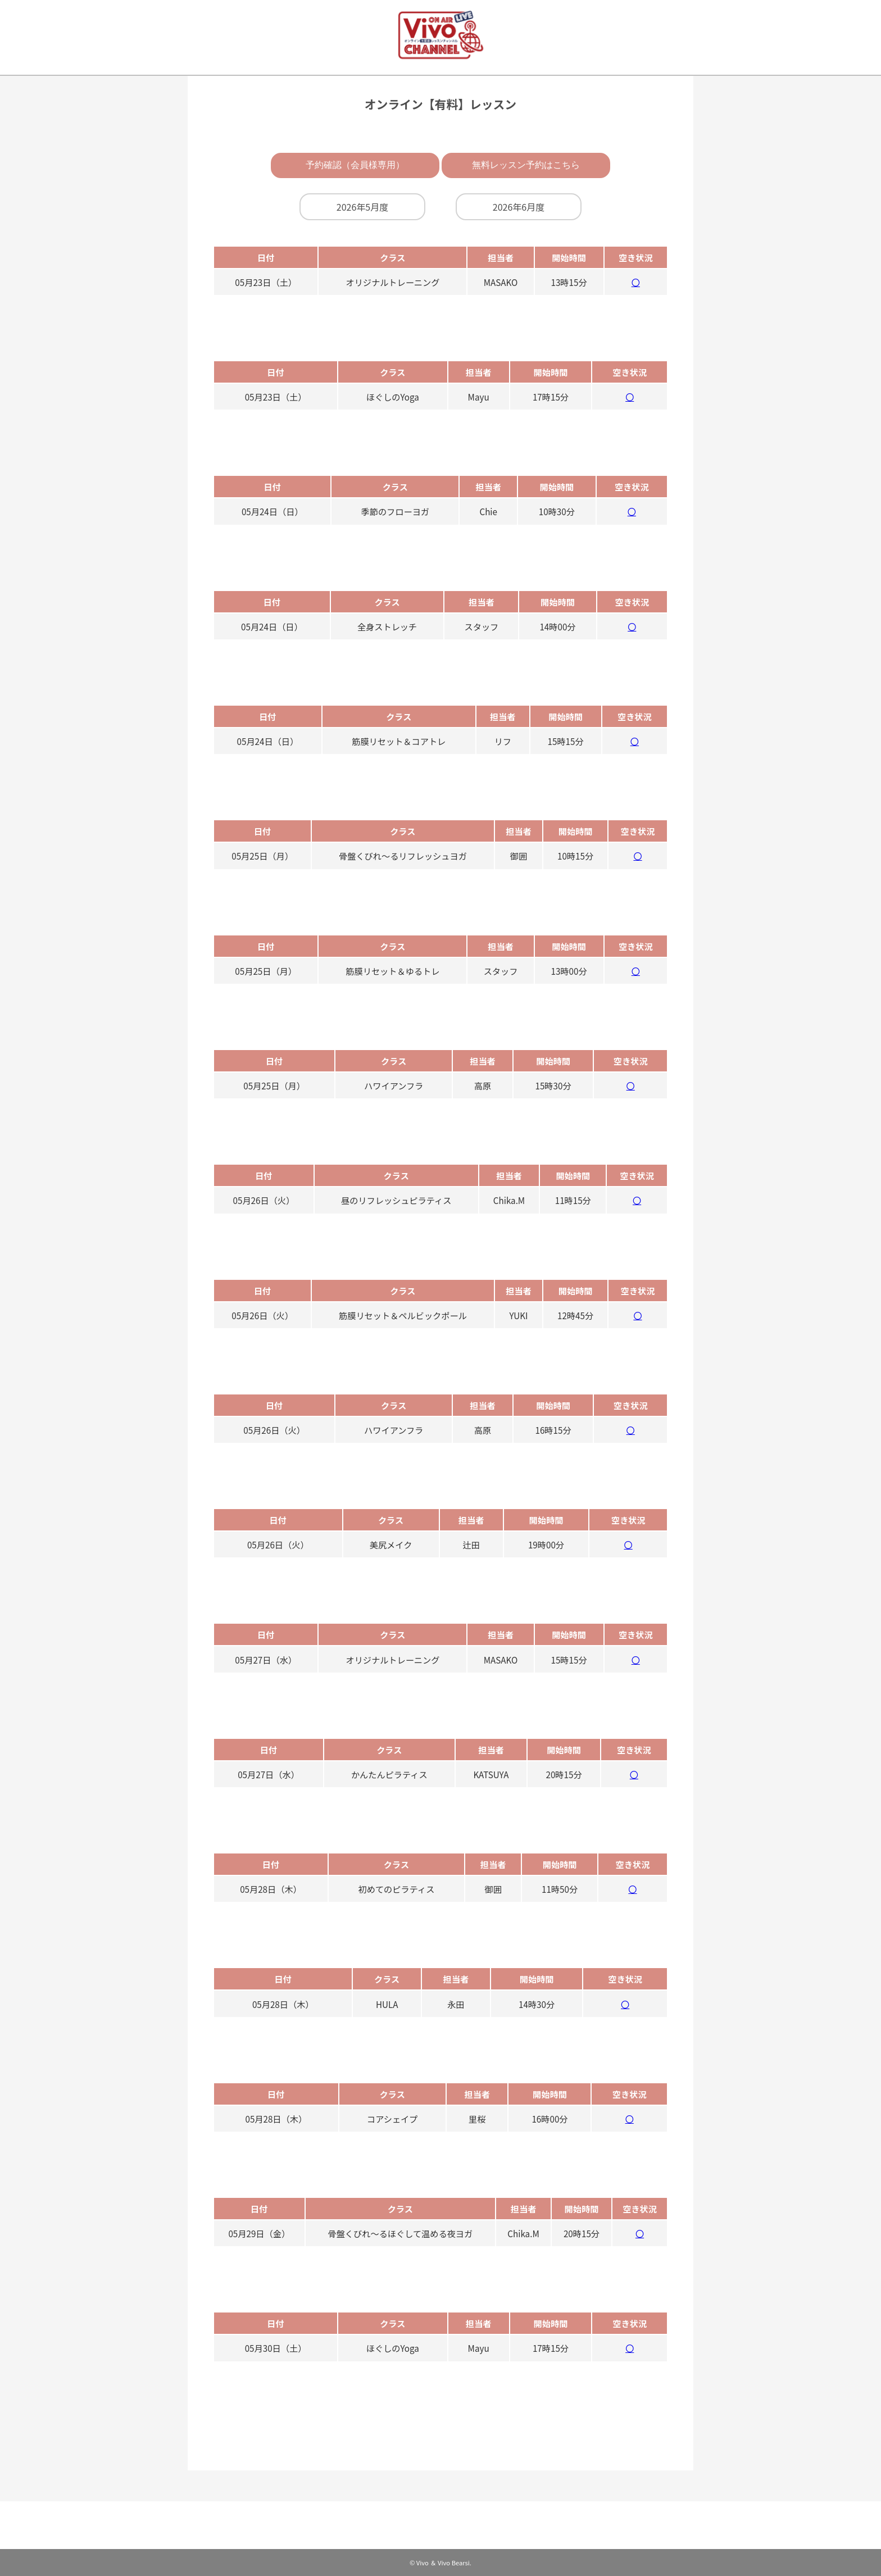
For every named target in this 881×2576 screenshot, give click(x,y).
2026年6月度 (518, 206)
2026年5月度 (362, 206)
